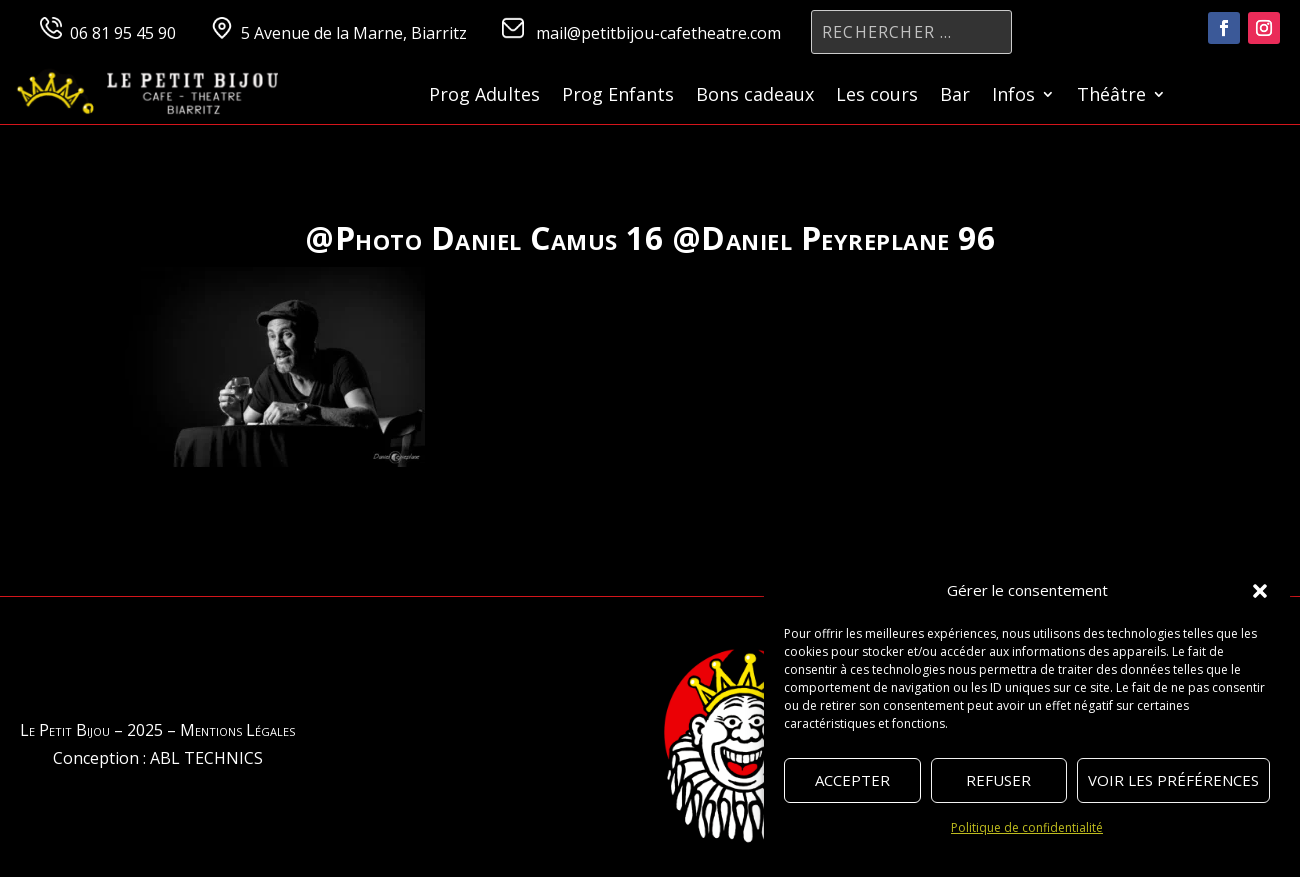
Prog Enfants (618, 96)
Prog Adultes (484, 96)
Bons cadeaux (755, 96)
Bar (955, 96)
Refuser (998, 780)
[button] (1260, 591)
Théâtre (1111, 96)
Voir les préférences (1173, 780)
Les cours (877, 96)
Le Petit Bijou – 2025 (91, 730)
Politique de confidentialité (1027, 827)
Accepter (852, 780)
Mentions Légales (237, 730)
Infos (1013, 96)
